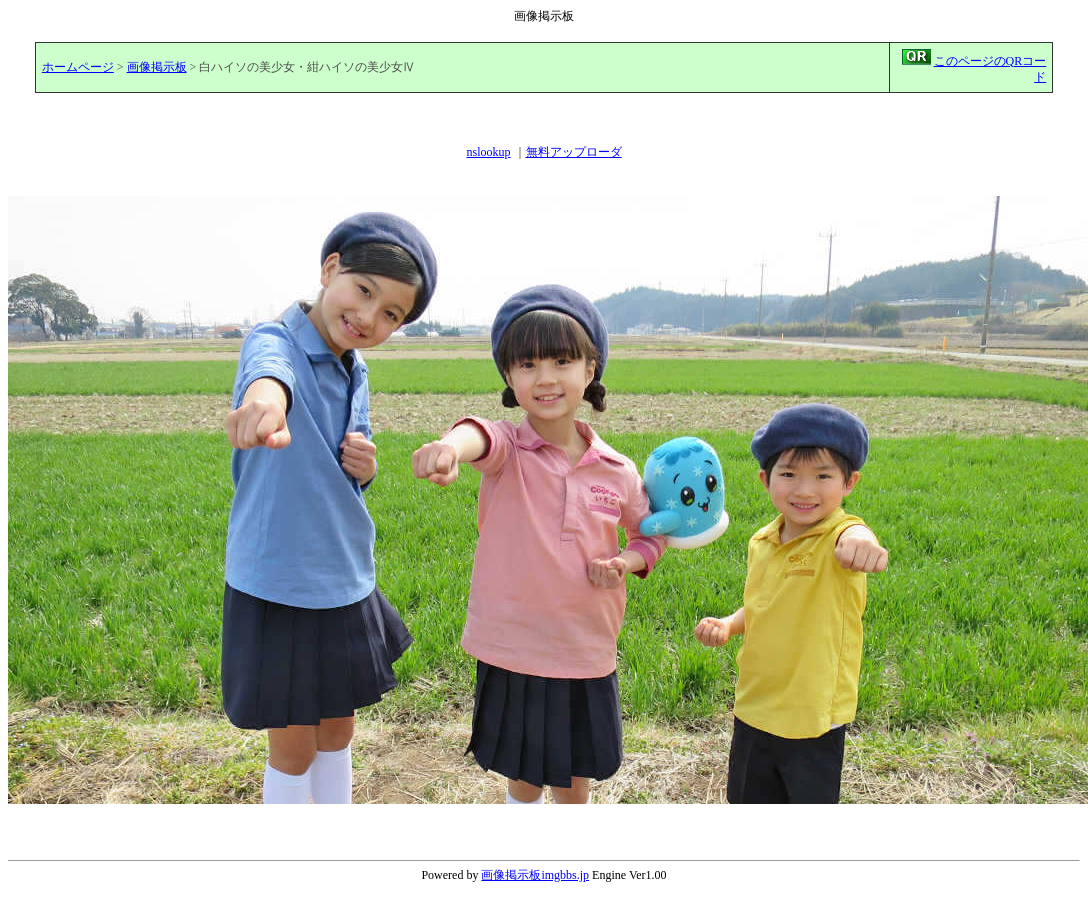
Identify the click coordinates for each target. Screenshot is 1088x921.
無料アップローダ (574, 152)
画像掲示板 (157, 67)
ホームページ (78, 67)
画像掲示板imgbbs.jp (535, 875)
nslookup (488, 152)
